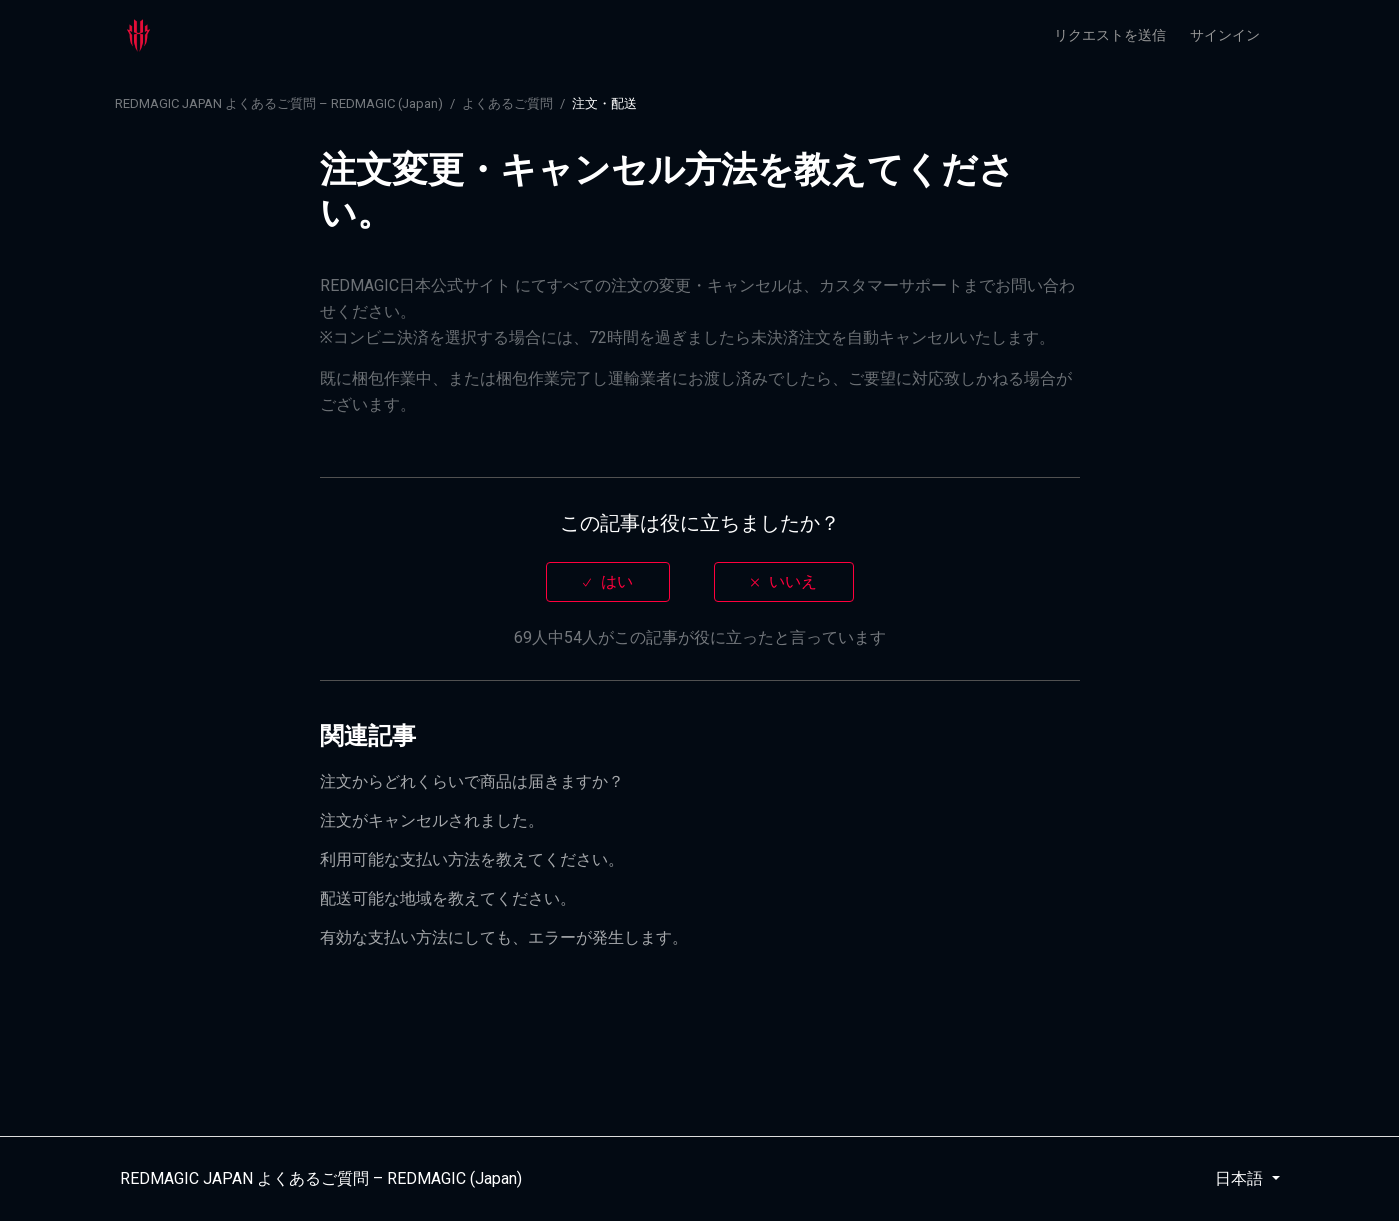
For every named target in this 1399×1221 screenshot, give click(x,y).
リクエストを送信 (1110, 35)
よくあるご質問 (507, 103)
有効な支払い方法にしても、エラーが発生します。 (504, 937)
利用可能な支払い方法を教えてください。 (472, 859)
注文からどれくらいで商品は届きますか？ (472, 781)
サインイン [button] (1225, 35)
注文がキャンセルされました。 (432, 820)
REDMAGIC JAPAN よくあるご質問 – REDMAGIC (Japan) (279, 103)
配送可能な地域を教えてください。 (448, 898)
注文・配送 (604, 103)
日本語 (1241, 1178)
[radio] (608, 581)
